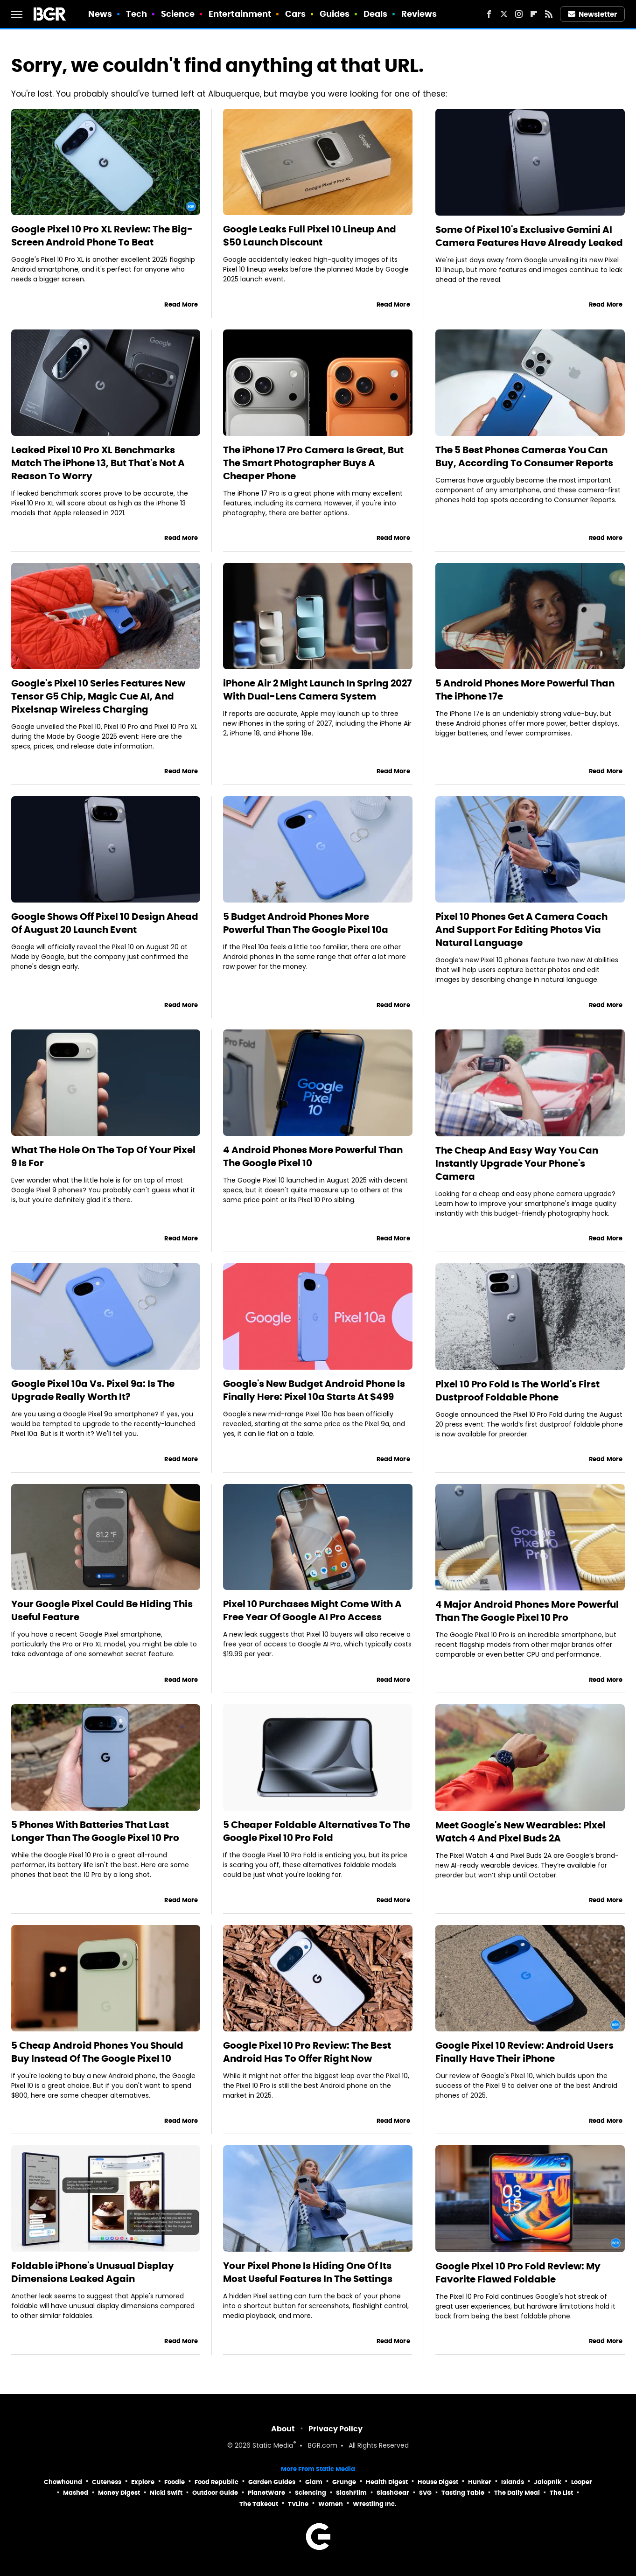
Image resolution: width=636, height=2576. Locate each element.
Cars (295, 13)
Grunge (344, 2482)
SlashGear (393, 2493)
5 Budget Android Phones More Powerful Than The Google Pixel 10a (305, 923)
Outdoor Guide (215, 2493)
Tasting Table (462, 2493)
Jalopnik (547, 2482)
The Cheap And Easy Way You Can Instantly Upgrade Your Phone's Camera (516, 1163)
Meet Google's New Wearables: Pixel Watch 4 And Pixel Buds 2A (520, 1831)
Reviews (419, 13)
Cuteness (106, 2482)
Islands (512, 2482)
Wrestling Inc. (375, 2504)
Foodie (174, 2482)
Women (330, 2504)
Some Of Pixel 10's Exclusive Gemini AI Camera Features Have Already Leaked (529, 236)
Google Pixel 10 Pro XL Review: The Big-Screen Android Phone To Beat (102, 235)
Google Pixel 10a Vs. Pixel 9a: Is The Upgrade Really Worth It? (93, 1390)
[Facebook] (489, 14)
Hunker (479, 2482)
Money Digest (119, 2493)
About (283, 2429)
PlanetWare (266, 2493)
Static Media (272, 2446)
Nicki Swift (166, 2493)
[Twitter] (504, 14)
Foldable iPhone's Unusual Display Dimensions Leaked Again (92, 2272)
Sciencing (310, 2493)
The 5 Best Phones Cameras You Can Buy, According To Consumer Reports (524, 456)
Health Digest (387, 2482)
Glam (313, 2482)
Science (178, 13)
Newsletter (592, 14)
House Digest (438, 2482)
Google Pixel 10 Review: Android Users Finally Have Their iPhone (524, 2052)
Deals (375, 13)
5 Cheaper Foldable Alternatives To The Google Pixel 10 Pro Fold (316, 1831)
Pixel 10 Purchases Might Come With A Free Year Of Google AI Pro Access (312, 1610)
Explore (142, 2482)
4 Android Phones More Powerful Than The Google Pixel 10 (313, 1156)
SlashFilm (351, 2493)
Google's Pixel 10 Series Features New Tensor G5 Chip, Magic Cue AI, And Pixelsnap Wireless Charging (98, 696)
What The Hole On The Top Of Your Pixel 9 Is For (103, 1156)
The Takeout (258, 2504)
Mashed (75, 2493)
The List (561, 2493)
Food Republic (216, 2482)
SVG (425, 2493)
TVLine (298, 2504)
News (100, 13)
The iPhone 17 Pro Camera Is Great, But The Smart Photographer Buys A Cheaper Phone (313, 463)
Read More (181, 304)
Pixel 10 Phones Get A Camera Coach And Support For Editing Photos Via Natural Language (521, 929)
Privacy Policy (335, 2429)
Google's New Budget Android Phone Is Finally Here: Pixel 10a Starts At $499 (314, 1390)
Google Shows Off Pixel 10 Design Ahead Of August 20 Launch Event (104, 923)
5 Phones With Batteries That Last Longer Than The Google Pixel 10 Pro (95, 1831)
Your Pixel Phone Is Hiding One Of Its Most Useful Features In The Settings (307, 2272)
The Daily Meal (517, 2493)
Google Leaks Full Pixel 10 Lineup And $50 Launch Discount (309, 235)
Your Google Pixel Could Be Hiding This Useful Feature (102, 1610)
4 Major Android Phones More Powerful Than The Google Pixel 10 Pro (527, 1611)
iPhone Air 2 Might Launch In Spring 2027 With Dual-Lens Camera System (317, 689)
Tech (136, 13)
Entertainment (240, 13)
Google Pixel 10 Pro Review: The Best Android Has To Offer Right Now (307, 2052)
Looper (581, 2482)
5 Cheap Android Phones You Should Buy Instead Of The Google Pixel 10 (97, 2052)
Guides (335, 13)
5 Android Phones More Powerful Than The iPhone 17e (525, 689)
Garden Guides (271, 2482)
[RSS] (548, 14)
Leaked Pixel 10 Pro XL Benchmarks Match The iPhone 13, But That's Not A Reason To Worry (98, 463)
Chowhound (63, 2482)
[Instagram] (519, 14)
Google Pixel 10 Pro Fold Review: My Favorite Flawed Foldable (518, 2272)
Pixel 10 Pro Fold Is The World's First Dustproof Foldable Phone (517, 1390)
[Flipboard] (534, 14)
